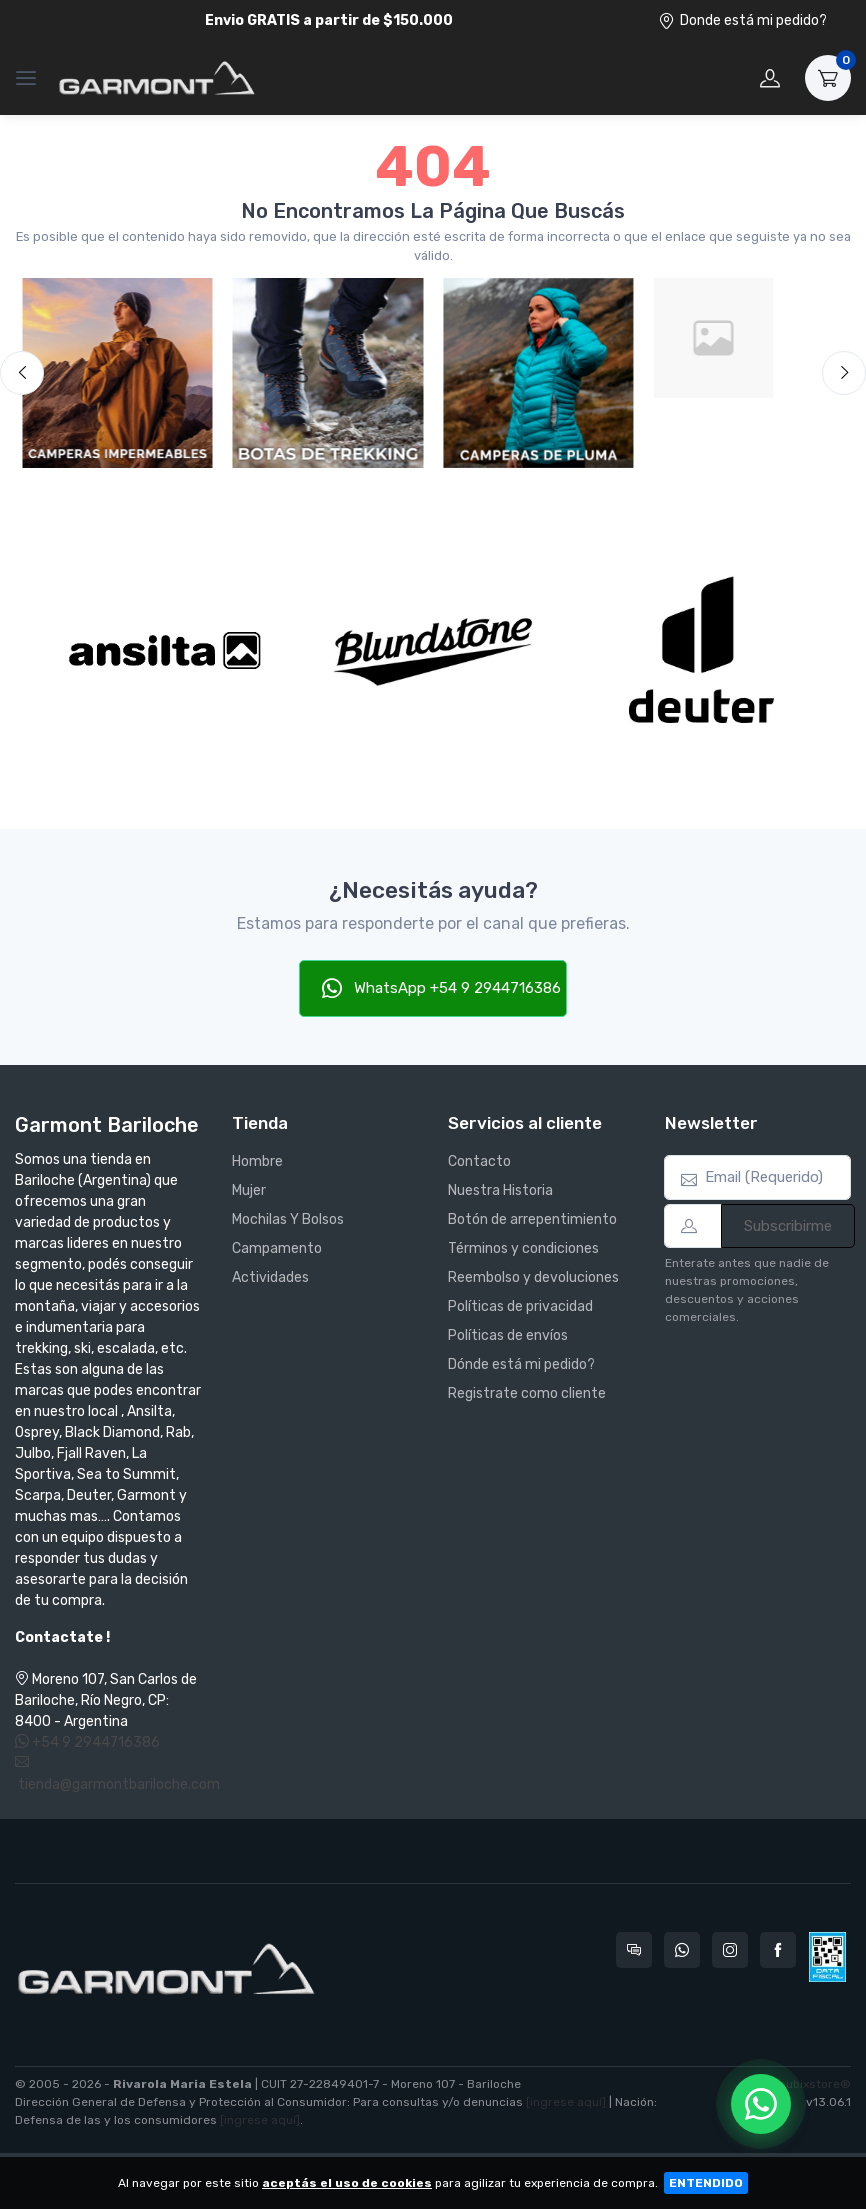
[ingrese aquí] (566, 2102)
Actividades (270, 1277)
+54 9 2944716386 (87, 1742)
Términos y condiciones (523, 1248)
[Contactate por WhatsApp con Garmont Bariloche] (682, 1950)
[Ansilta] (164, 650)
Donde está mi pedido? (742, 20)
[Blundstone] (433, 650)
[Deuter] (701, 650)
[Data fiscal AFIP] (827, 1957)
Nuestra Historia (500, 1190)
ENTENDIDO (706, 2183)
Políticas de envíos (508, 1335)
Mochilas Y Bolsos (288, 1219)
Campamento (277, 1248)
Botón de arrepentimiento (532, 1219)
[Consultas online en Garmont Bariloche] (634, 1950)
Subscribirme (788, 1226)
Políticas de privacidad (520, 1306)
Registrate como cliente (527, 1393)
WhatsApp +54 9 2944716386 (441, 988)
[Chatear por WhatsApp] (761, 2104)
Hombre (257, 1161)
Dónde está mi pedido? (521, 1364)
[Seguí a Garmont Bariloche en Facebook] (778, 1950)
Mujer (249, 1190)
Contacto (479, 1161)
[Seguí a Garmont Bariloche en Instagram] (730, 1950)
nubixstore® (815, 2084)
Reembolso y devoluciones (533, 1277)
